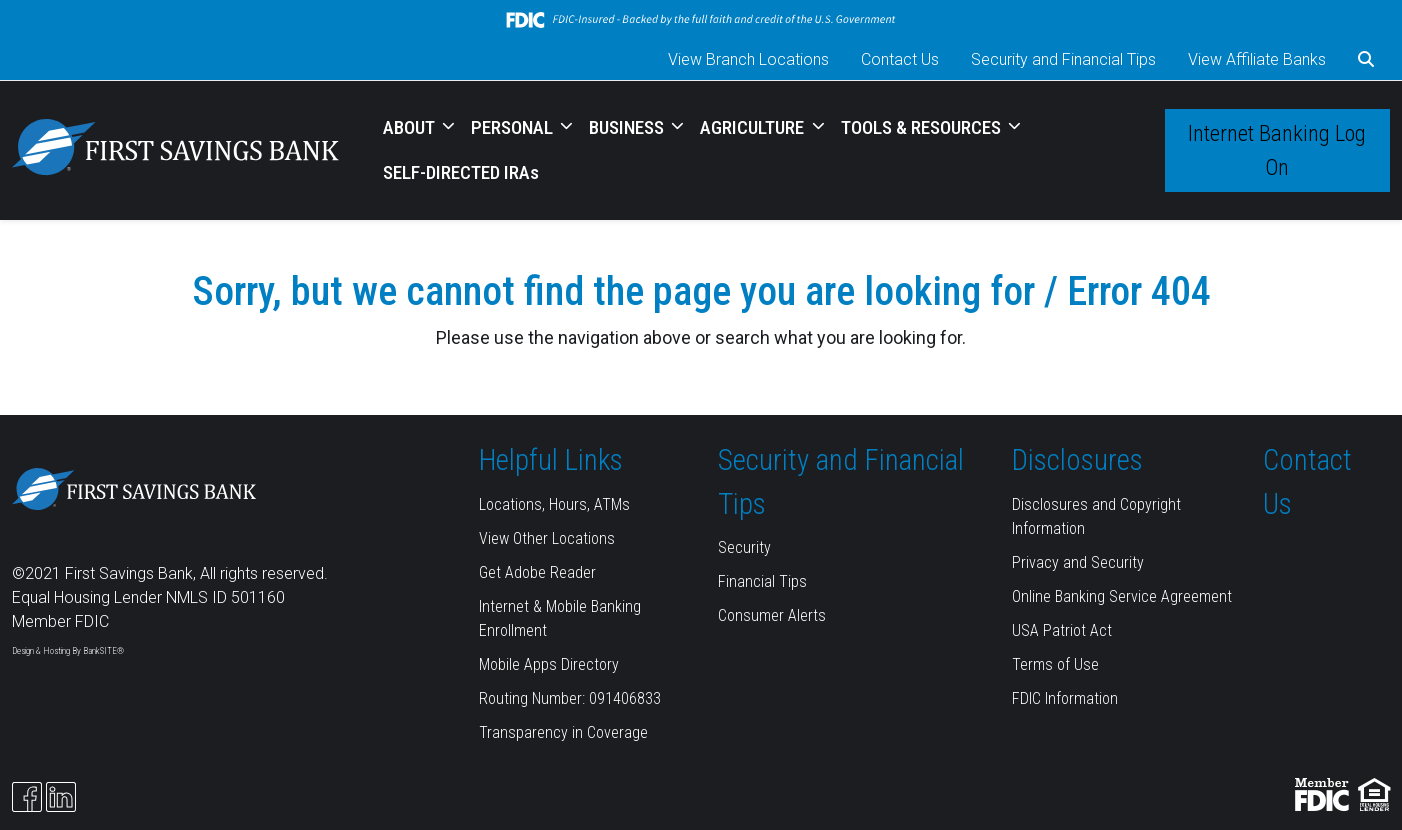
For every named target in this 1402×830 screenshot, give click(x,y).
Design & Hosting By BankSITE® (68, 651)
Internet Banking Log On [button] (1277, 150)
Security (744, 547)
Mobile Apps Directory (549, 664)
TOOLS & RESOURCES (923, 127)
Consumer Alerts (772, 615)
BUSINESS (628, 127)
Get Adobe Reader (537, 572)
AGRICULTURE (754, 127)
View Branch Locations (748, 59)
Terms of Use (1055, 664)
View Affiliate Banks (1257, 59)
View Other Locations (547, 538)
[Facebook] (27, 797)
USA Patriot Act (1062, 630)
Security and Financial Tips (1063, 59)
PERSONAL (514, 127)
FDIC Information (1065, 698)
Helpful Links (551, 460)
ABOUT (411, 127)
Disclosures (1077, 460)
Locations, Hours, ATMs (554, 504)
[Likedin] (61, 797)
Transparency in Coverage (563, 732)
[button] (1366, 60)
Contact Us (900, 59)
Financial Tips (762, 581)
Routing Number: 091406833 (570, 698)
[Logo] (175, 150)
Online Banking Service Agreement (1122, 596)
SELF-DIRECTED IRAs (461, 172)
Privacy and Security (1078, 562)
